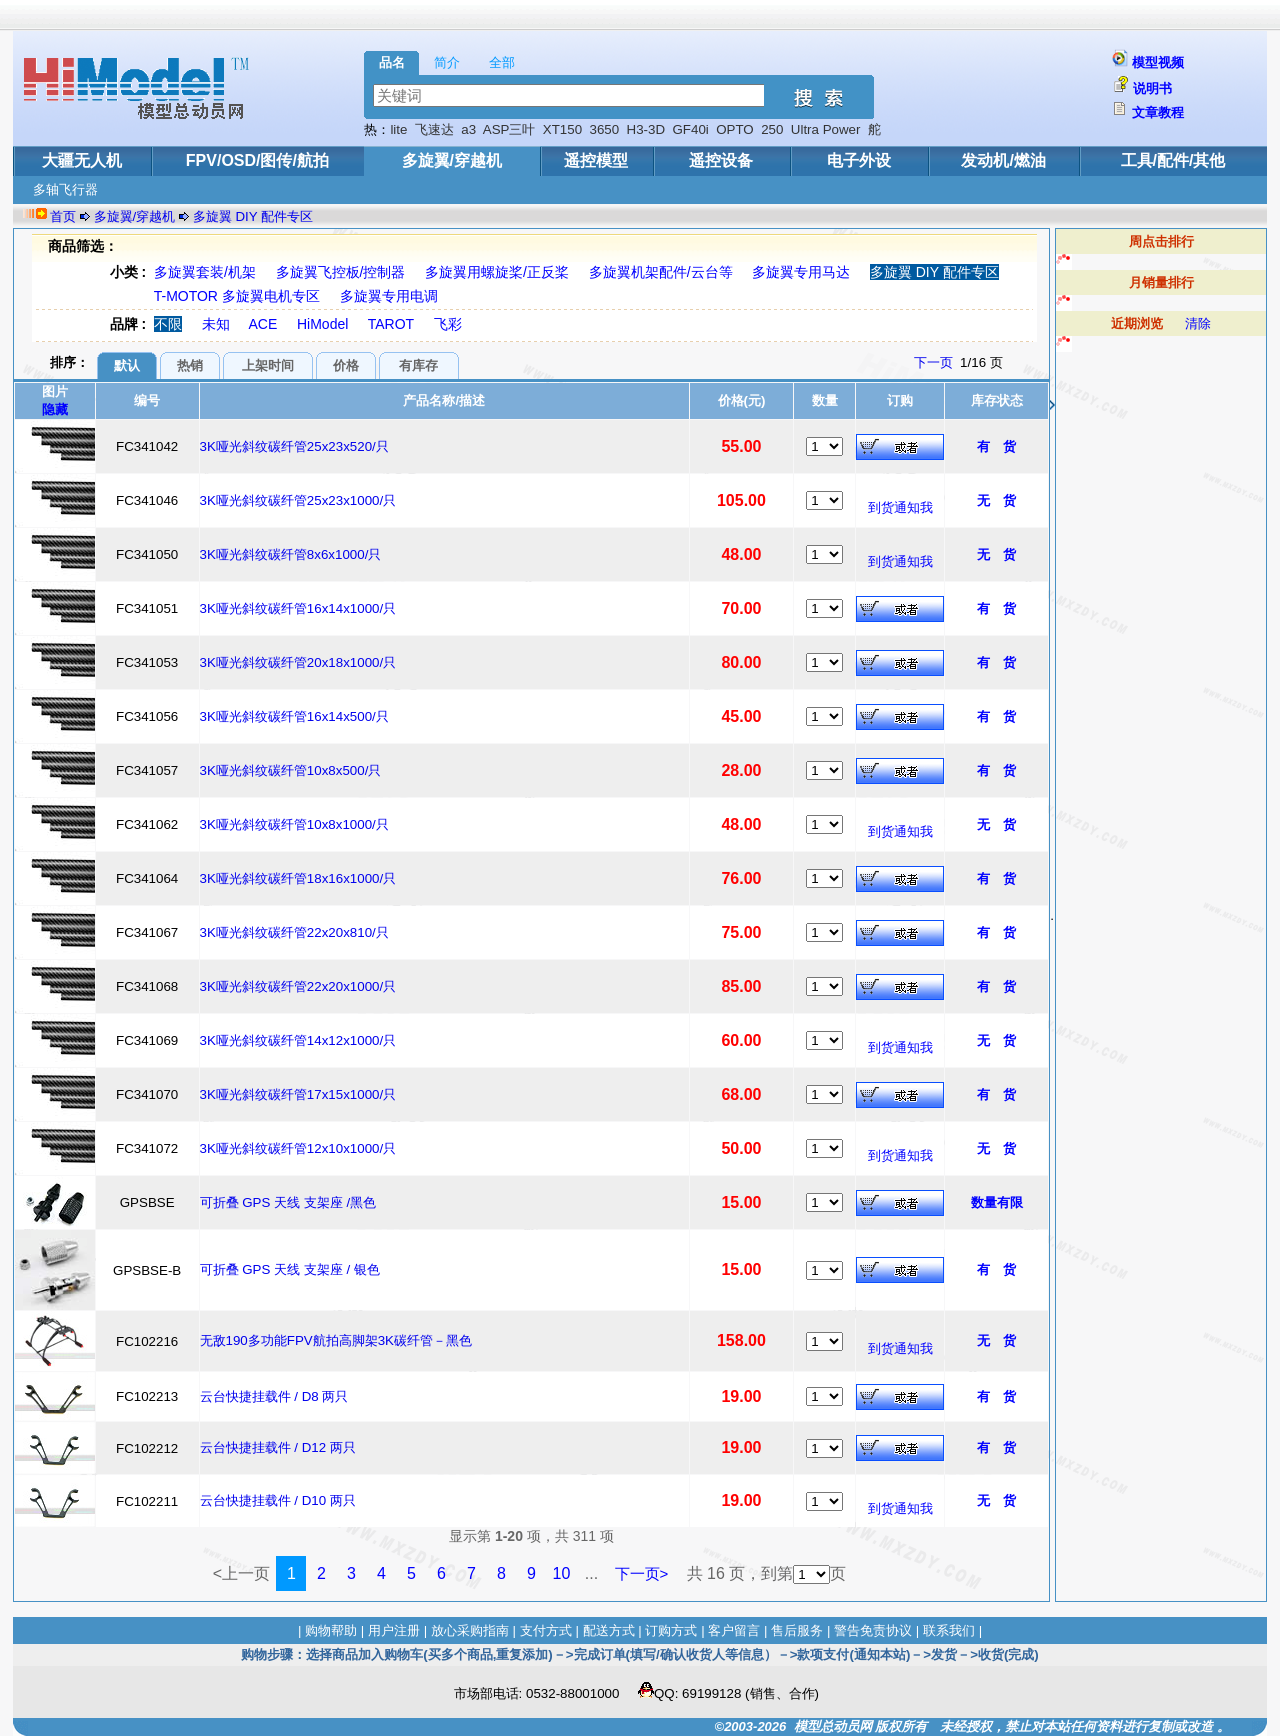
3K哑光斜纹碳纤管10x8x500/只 (291, 770)
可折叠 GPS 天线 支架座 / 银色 (290, 1269)
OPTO (735, 129)
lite (398, 129)
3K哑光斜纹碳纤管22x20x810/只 (294, 932)
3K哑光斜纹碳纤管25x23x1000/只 (298, 500)
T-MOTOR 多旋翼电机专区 (237, 296)
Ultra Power (826, 129)
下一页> (642, 1573)
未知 (216, 324)
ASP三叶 (509, 129)
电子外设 (859, 160)
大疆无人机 (82, 160)
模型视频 (1158, 62)
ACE (263, 324)
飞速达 (434, 129)
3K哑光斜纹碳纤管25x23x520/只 (294, 446)
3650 (605, 129)
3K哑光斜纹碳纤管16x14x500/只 (294, 716)
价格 (346, 365)
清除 (1198, 323)
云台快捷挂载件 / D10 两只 (278, 1500)
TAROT (391, 324)
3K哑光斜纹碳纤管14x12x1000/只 (298, 1040)
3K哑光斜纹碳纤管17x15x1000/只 (298, 1094)
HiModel (322, 324)
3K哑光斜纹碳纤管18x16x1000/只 (298, 878)
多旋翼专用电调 (389, 296)
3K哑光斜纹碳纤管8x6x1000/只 (291, 554)
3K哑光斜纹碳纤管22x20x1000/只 (298, 986)
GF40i (691, 129)
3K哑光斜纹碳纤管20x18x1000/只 (298, 662)
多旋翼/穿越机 (452, 160)
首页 (63, 216)
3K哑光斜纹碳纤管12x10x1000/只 (298, 1148)
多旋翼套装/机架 (205, 272)
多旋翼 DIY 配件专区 (253, 216)
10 (562, 1573)
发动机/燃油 (1003, 160)
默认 (127, 365)
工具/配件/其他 (1173, 160)
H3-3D (646, 129)
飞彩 (448, 324)
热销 (190, 365)
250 (772, 129)
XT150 (562, 129)
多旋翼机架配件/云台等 (661, 272)
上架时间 (268, 365)
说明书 (1152, 88)
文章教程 (1158, 112)
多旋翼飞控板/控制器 (341, 272)
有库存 (418, 365)
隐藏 (55, 409)
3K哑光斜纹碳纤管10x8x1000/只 (294, 824)
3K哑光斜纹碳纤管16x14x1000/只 (298, 608)
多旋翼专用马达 (801, 272)
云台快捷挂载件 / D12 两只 (278, 1447)
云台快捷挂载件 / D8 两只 (274, 1396)
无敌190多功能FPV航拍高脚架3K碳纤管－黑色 (336, 1340)
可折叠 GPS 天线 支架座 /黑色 (288, 1202)
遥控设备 (721, 160)
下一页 (933, 362)
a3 (468, 129)
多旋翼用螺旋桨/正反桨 (497, 272)
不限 (168, 324)
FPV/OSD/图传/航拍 (257, 160)
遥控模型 (596, 160)
